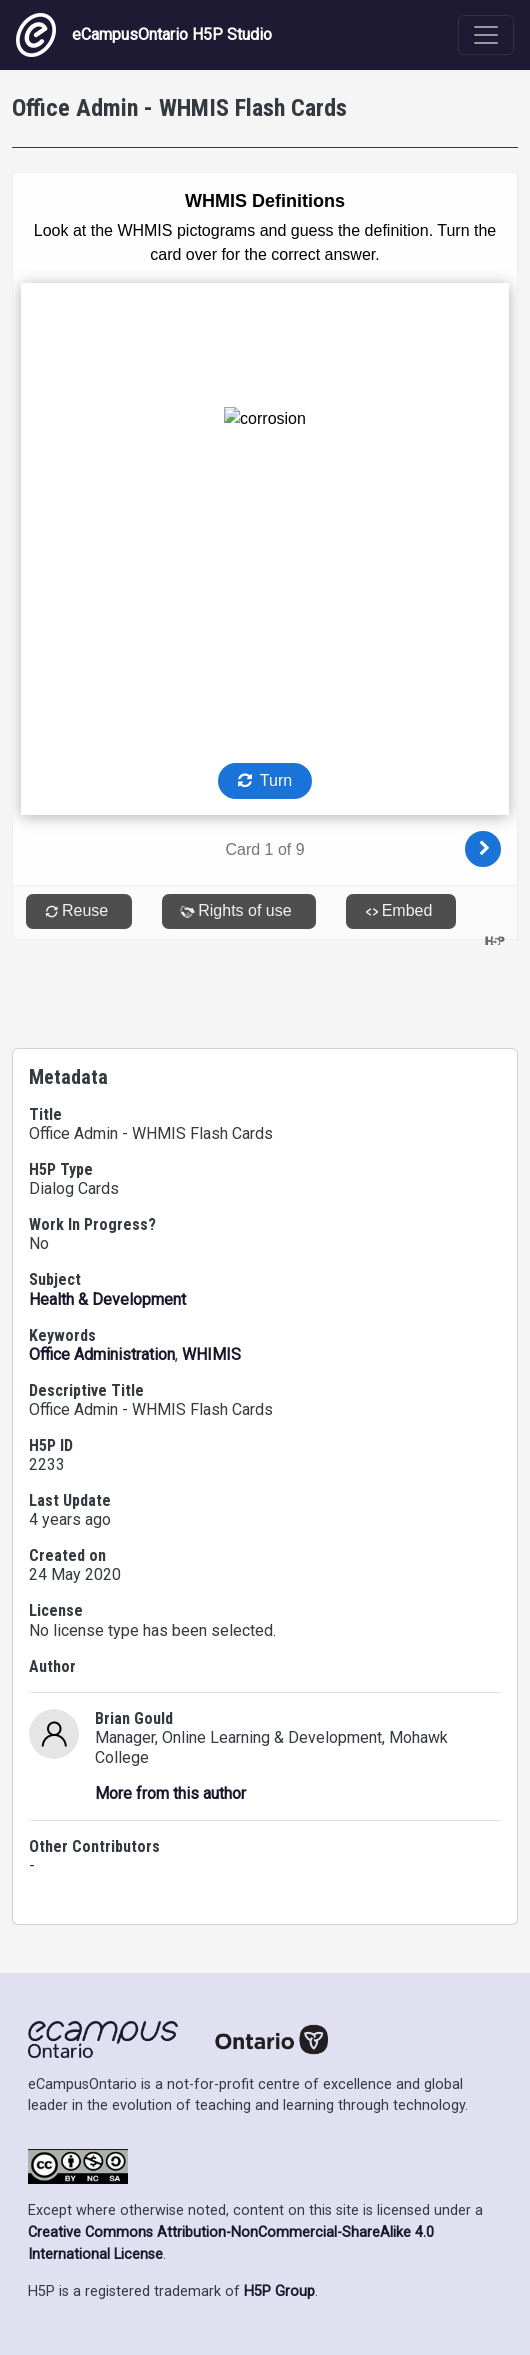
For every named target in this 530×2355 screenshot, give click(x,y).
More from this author (170, 1793)
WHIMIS (211, 1354)
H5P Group (279, 2291)
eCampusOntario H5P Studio (144, 35)
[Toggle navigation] (486, 35)
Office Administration (102, 1354)
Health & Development (107, 1299)
